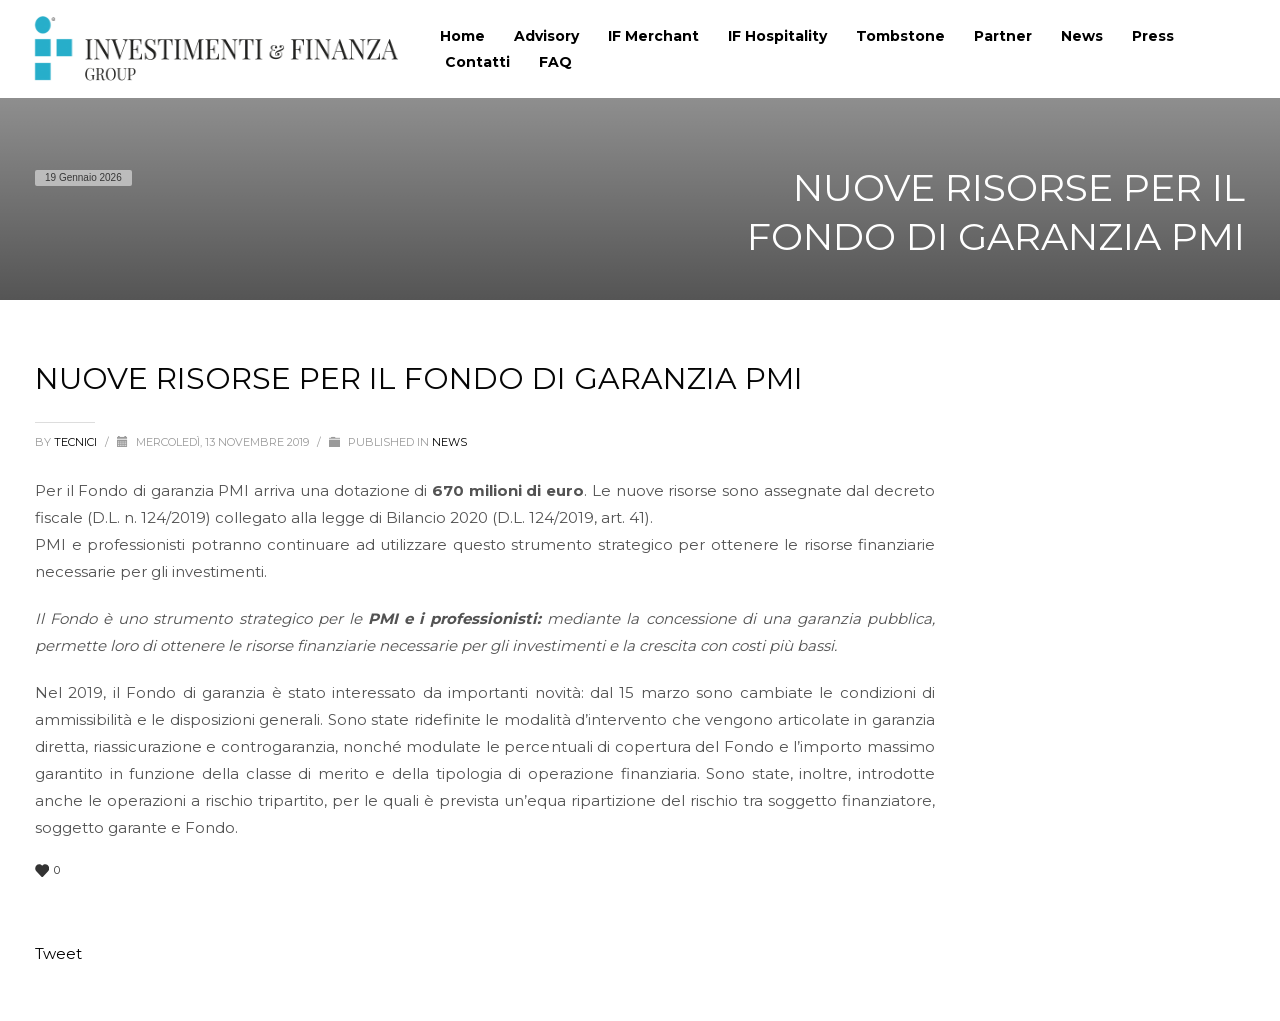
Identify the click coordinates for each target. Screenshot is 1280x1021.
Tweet (58, 953)
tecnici (77, 442)
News (449, 442)
